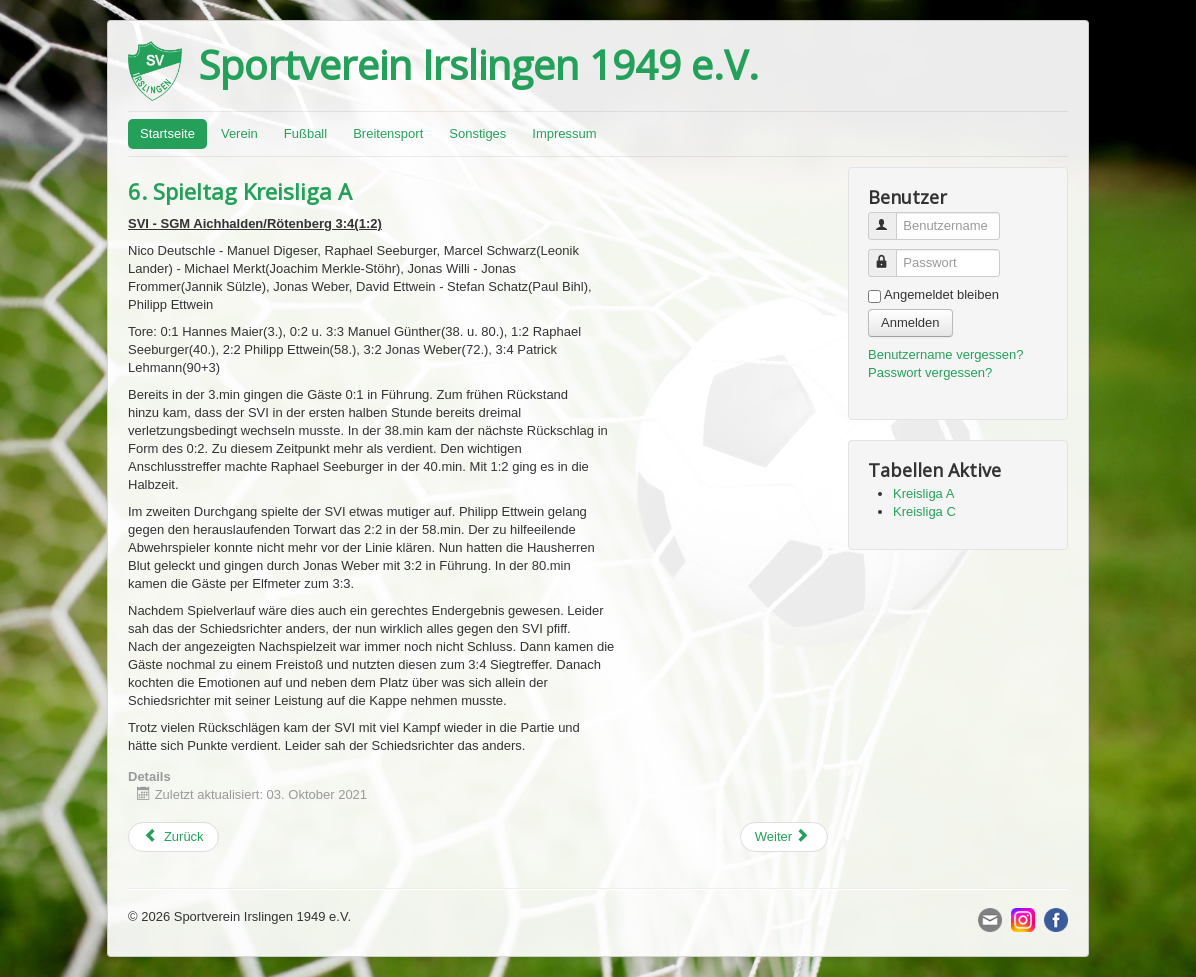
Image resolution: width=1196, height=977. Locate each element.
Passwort (891, 254)
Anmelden (910, 322)
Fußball (305, 133)
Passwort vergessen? (930, 372)
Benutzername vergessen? (945, 354)
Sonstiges (477, 133)
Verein (239, 133)
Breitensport (388, 133)
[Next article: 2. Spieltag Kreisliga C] (784, 837)
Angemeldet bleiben (941, 294)
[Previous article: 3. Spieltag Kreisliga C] (173, 837)
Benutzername (891, 217)
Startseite (167, 133)
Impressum (564, 133)
